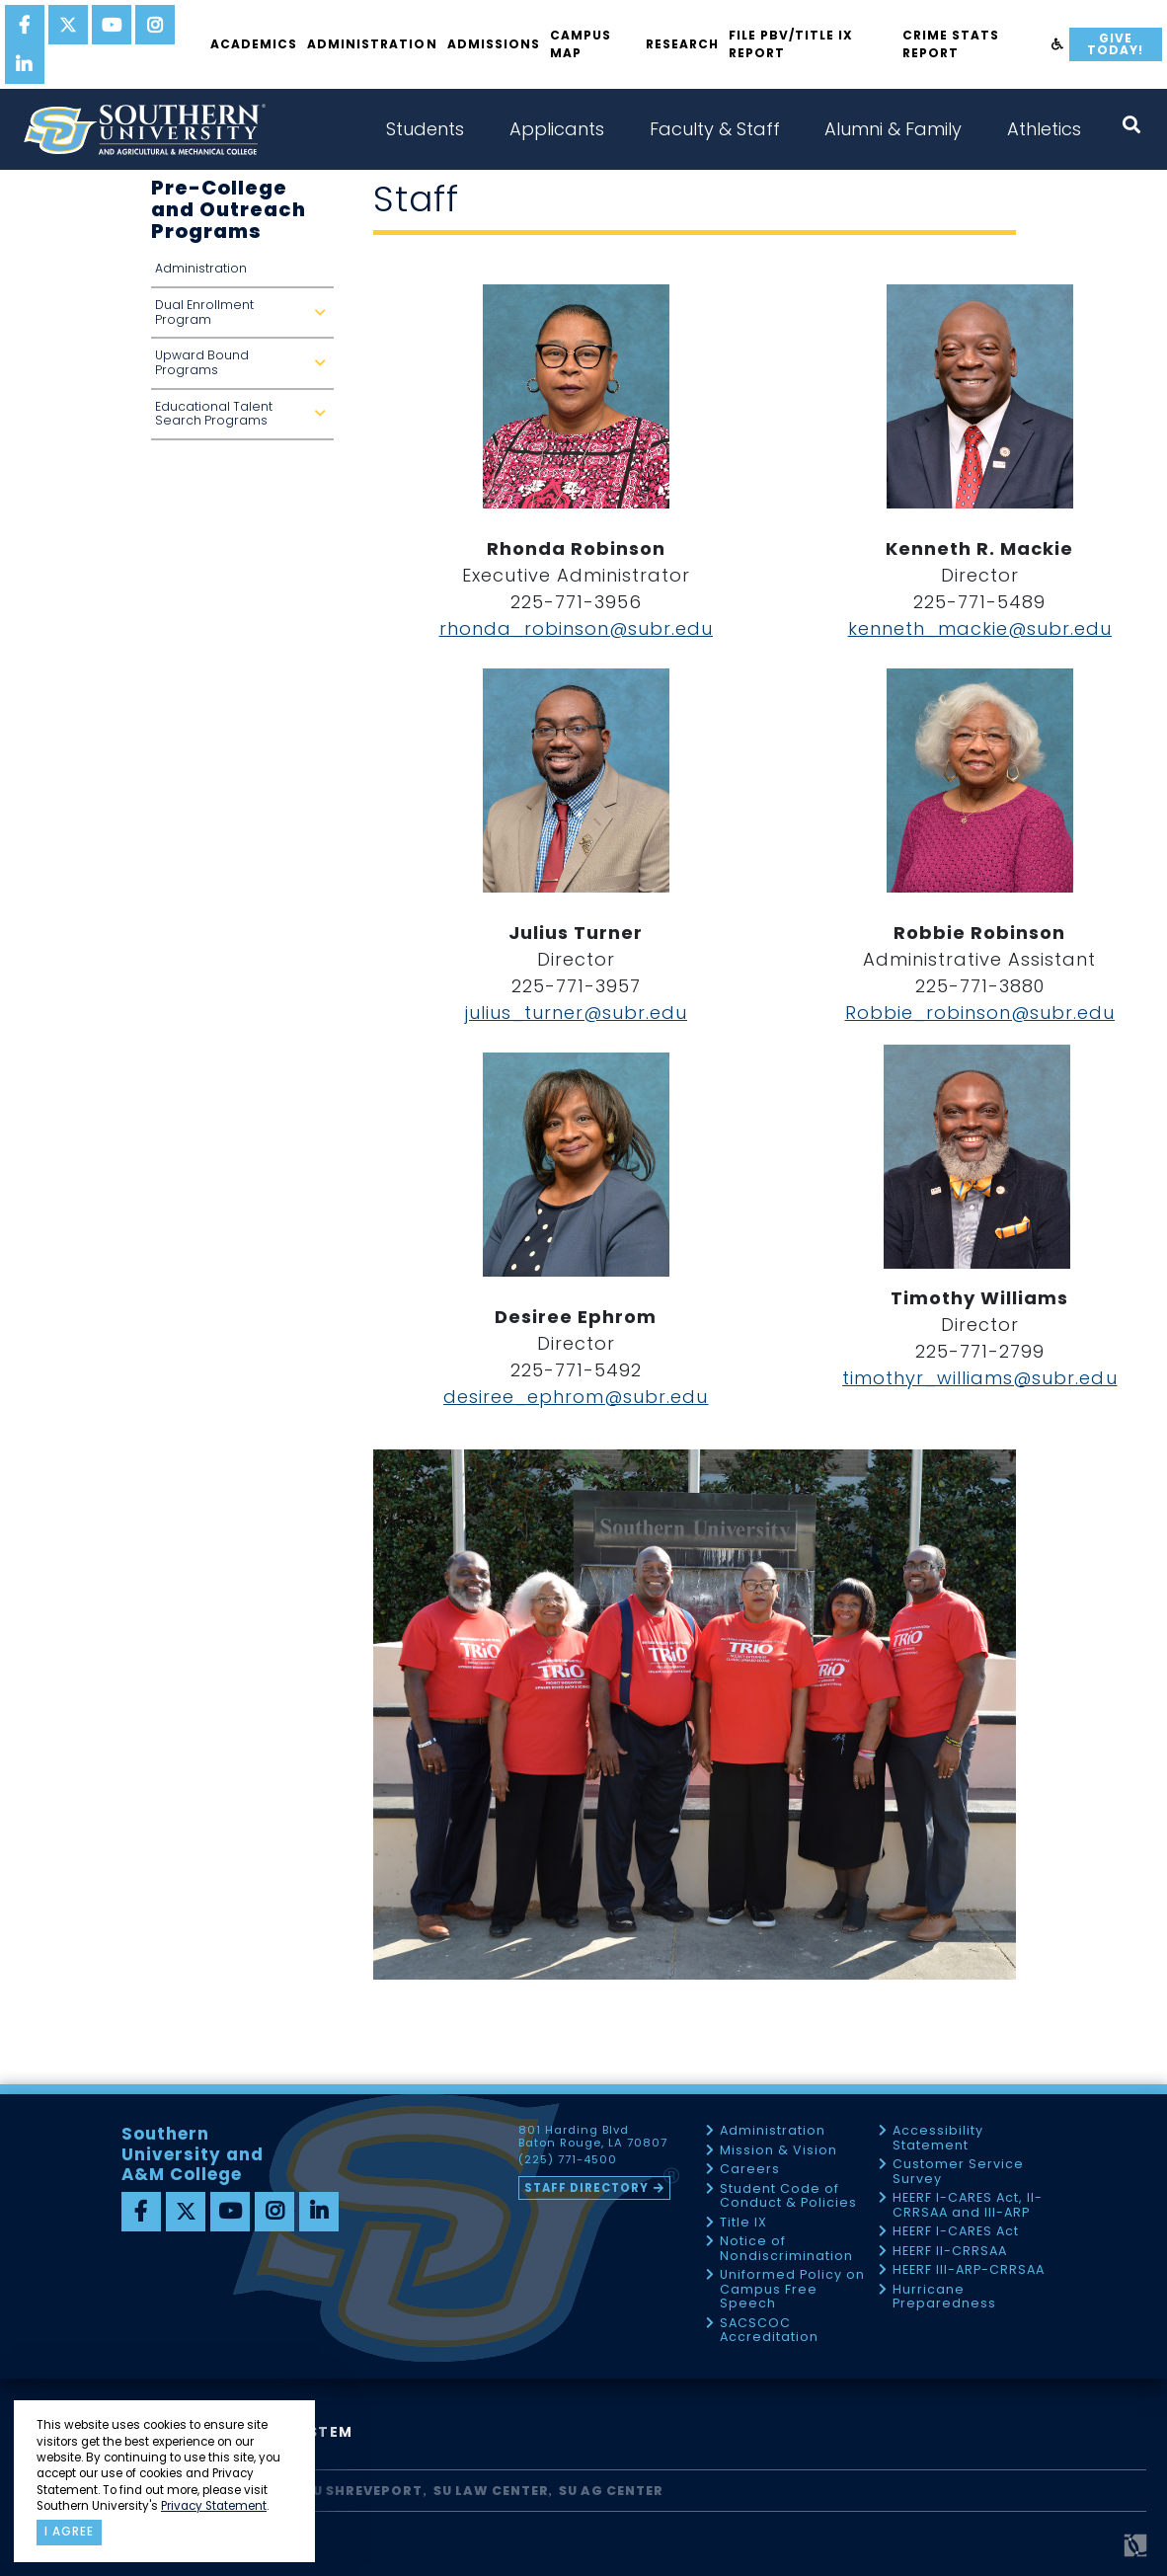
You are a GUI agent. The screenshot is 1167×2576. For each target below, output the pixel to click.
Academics (253, 44)
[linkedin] (24, 64)
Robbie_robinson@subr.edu (980, 1012)
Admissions (493, 44)
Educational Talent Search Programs (244, 419)
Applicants (556, 129)
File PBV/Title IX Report (791, 44)
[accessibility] (1058, 44)
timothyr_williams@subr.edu (980, 1378)
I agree (69, 2531)
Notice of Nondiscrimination (786, 2248)
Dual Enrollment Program (244, 317)
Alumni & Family (893, 129)
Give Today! (1115, 44)
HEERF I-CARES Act (956, 2232)
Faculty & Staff (715, 129)
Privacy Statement (214, 2506)
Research (682, 44)
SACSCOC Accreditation (769, 2330)
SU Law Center (491, 2490)
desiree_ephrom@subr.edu (575, 1396)
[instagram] (155, 24)
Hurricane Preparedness (944, 2297)
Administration (371, 44)
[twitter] (68, 24)
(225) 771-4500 (567, 2160)
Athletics (1044, 129)
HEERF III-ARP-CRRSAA (969, 2270)
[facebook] (24, 24)
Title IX (743, 2223)
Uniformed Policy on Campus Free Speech (792, 2289)
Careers (750, 2169)
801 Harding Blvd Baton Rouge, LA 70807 (592, 2136)
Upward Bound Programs (244, 368)
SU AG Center (611, 2490)
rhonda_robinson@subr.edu (576, 628)
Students (425, 129)
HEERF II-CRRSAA (950, 2251)
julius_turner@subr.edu (576, 1012)
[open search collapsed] (1131, 125)
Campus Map (580, 44)
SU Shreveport (363, 2490)
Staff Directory (586, 2188)
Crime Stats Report (950, 44)
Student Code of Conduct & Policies (788, 2196)
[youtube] (111, 24)
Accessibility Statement (938, 2138)
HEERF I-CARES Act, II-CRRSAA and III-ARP (968, 2205)
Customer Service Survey (958, 2171)
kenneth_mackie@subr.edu (980, 628)
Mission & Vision (778, 2151)
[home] (144, 129)
